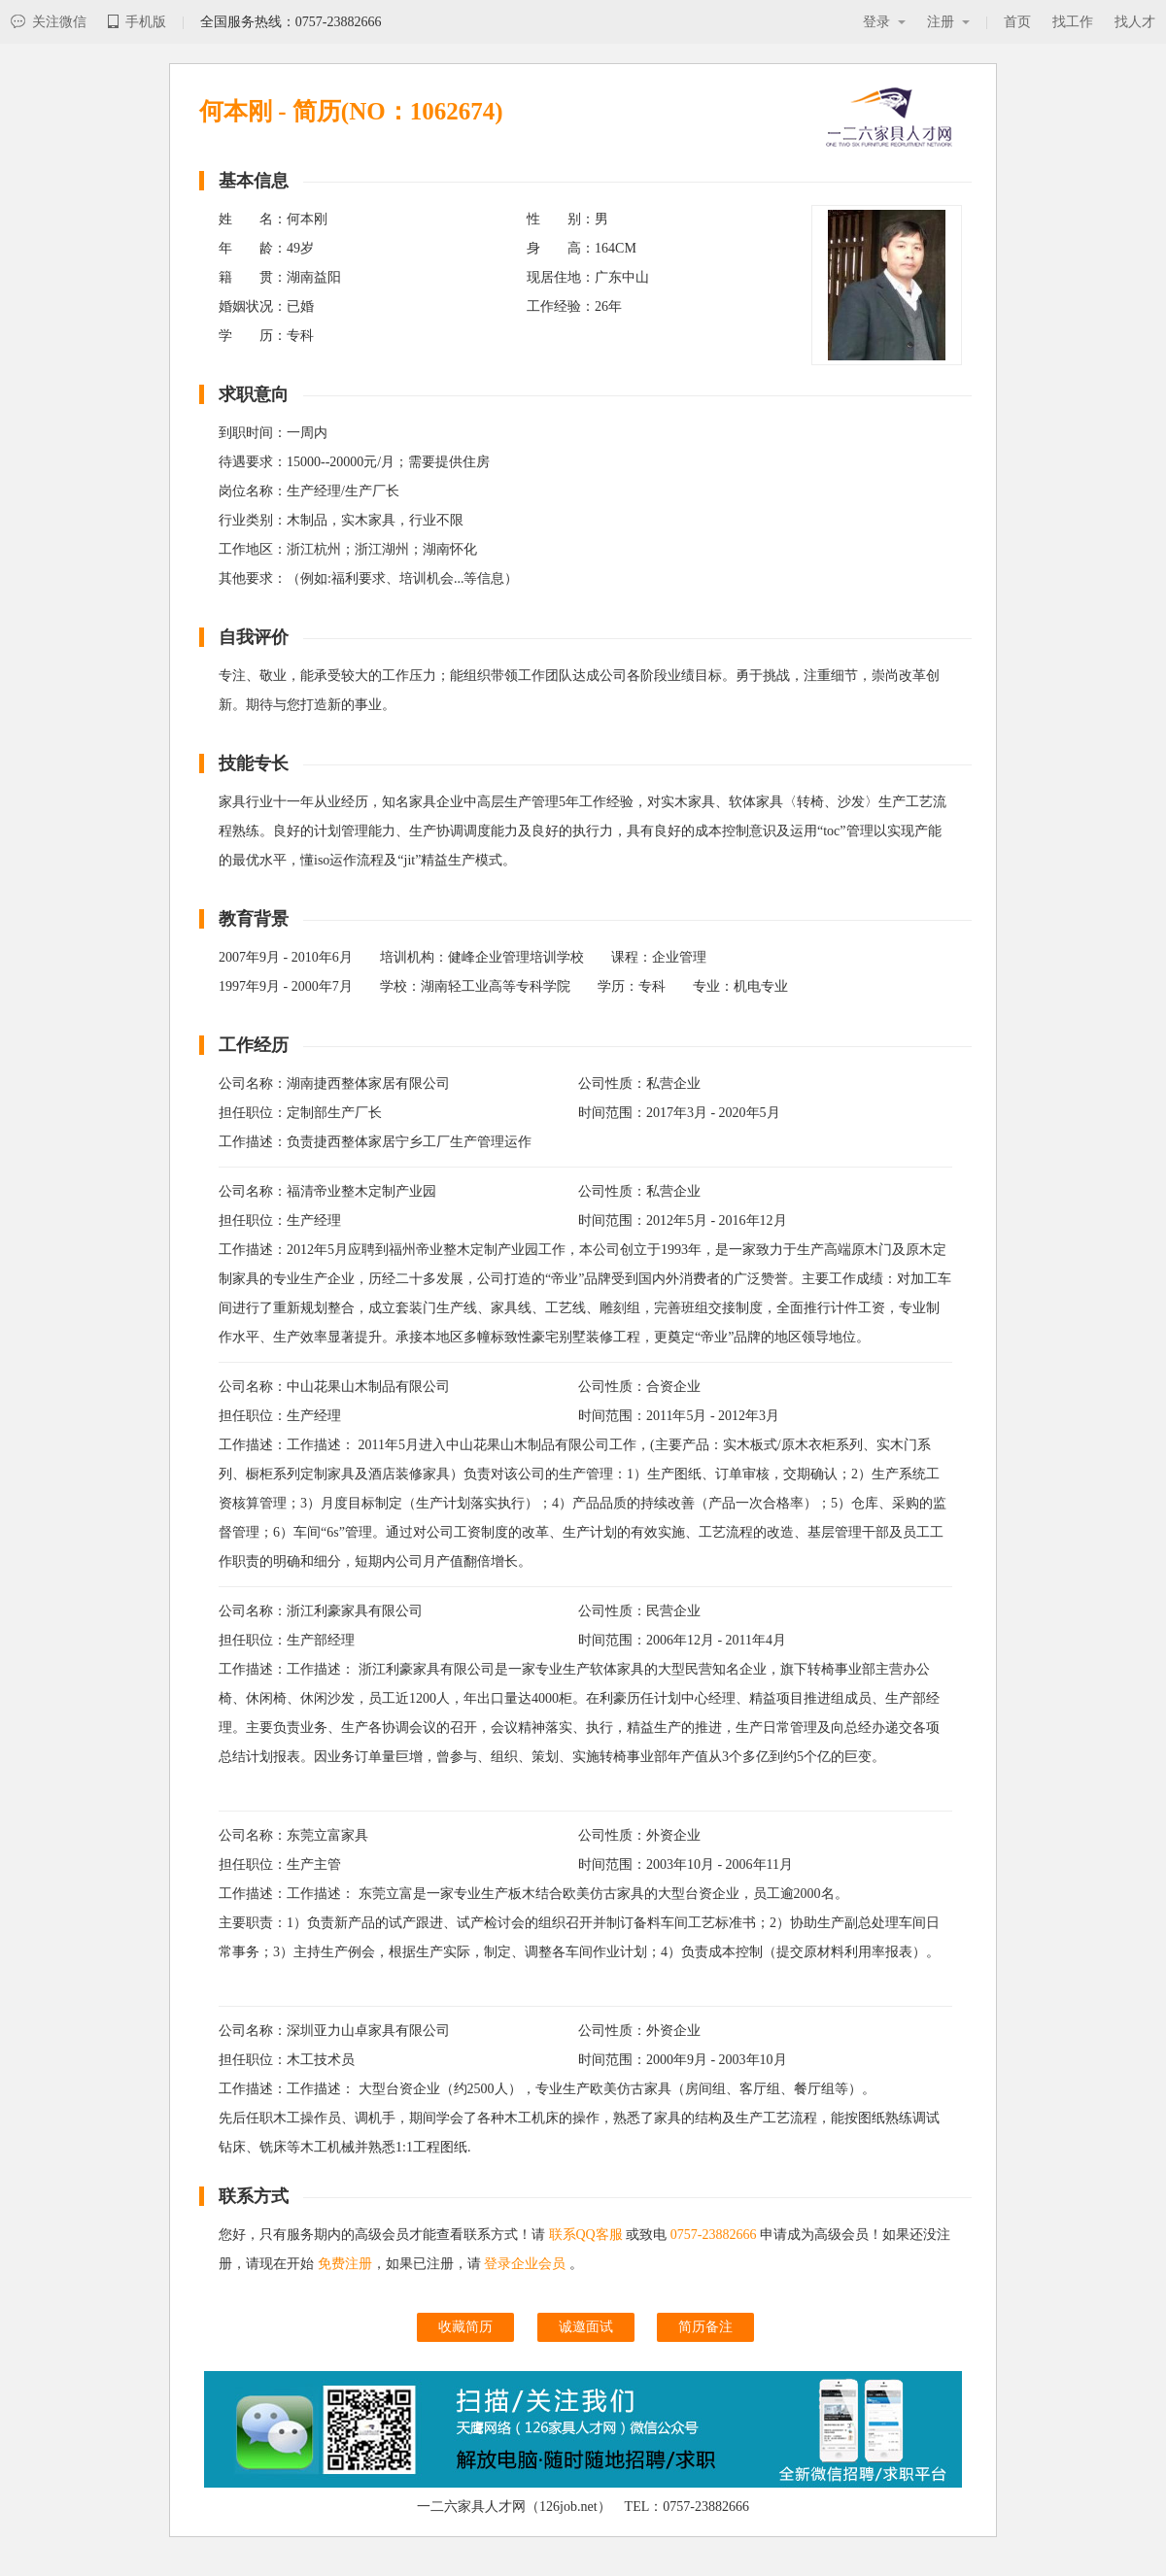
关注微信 (48, 22)
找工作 (1072, 22)
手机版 (137, 22)
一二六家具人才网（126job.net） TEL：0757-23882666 (583, 2506)
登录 (884, 22)
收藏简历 (465, 2327)
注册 (948, 22)
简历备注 (705, 2327)
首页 (1017, 22)
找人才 (1135, 22)
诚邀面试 (586, 2327)
